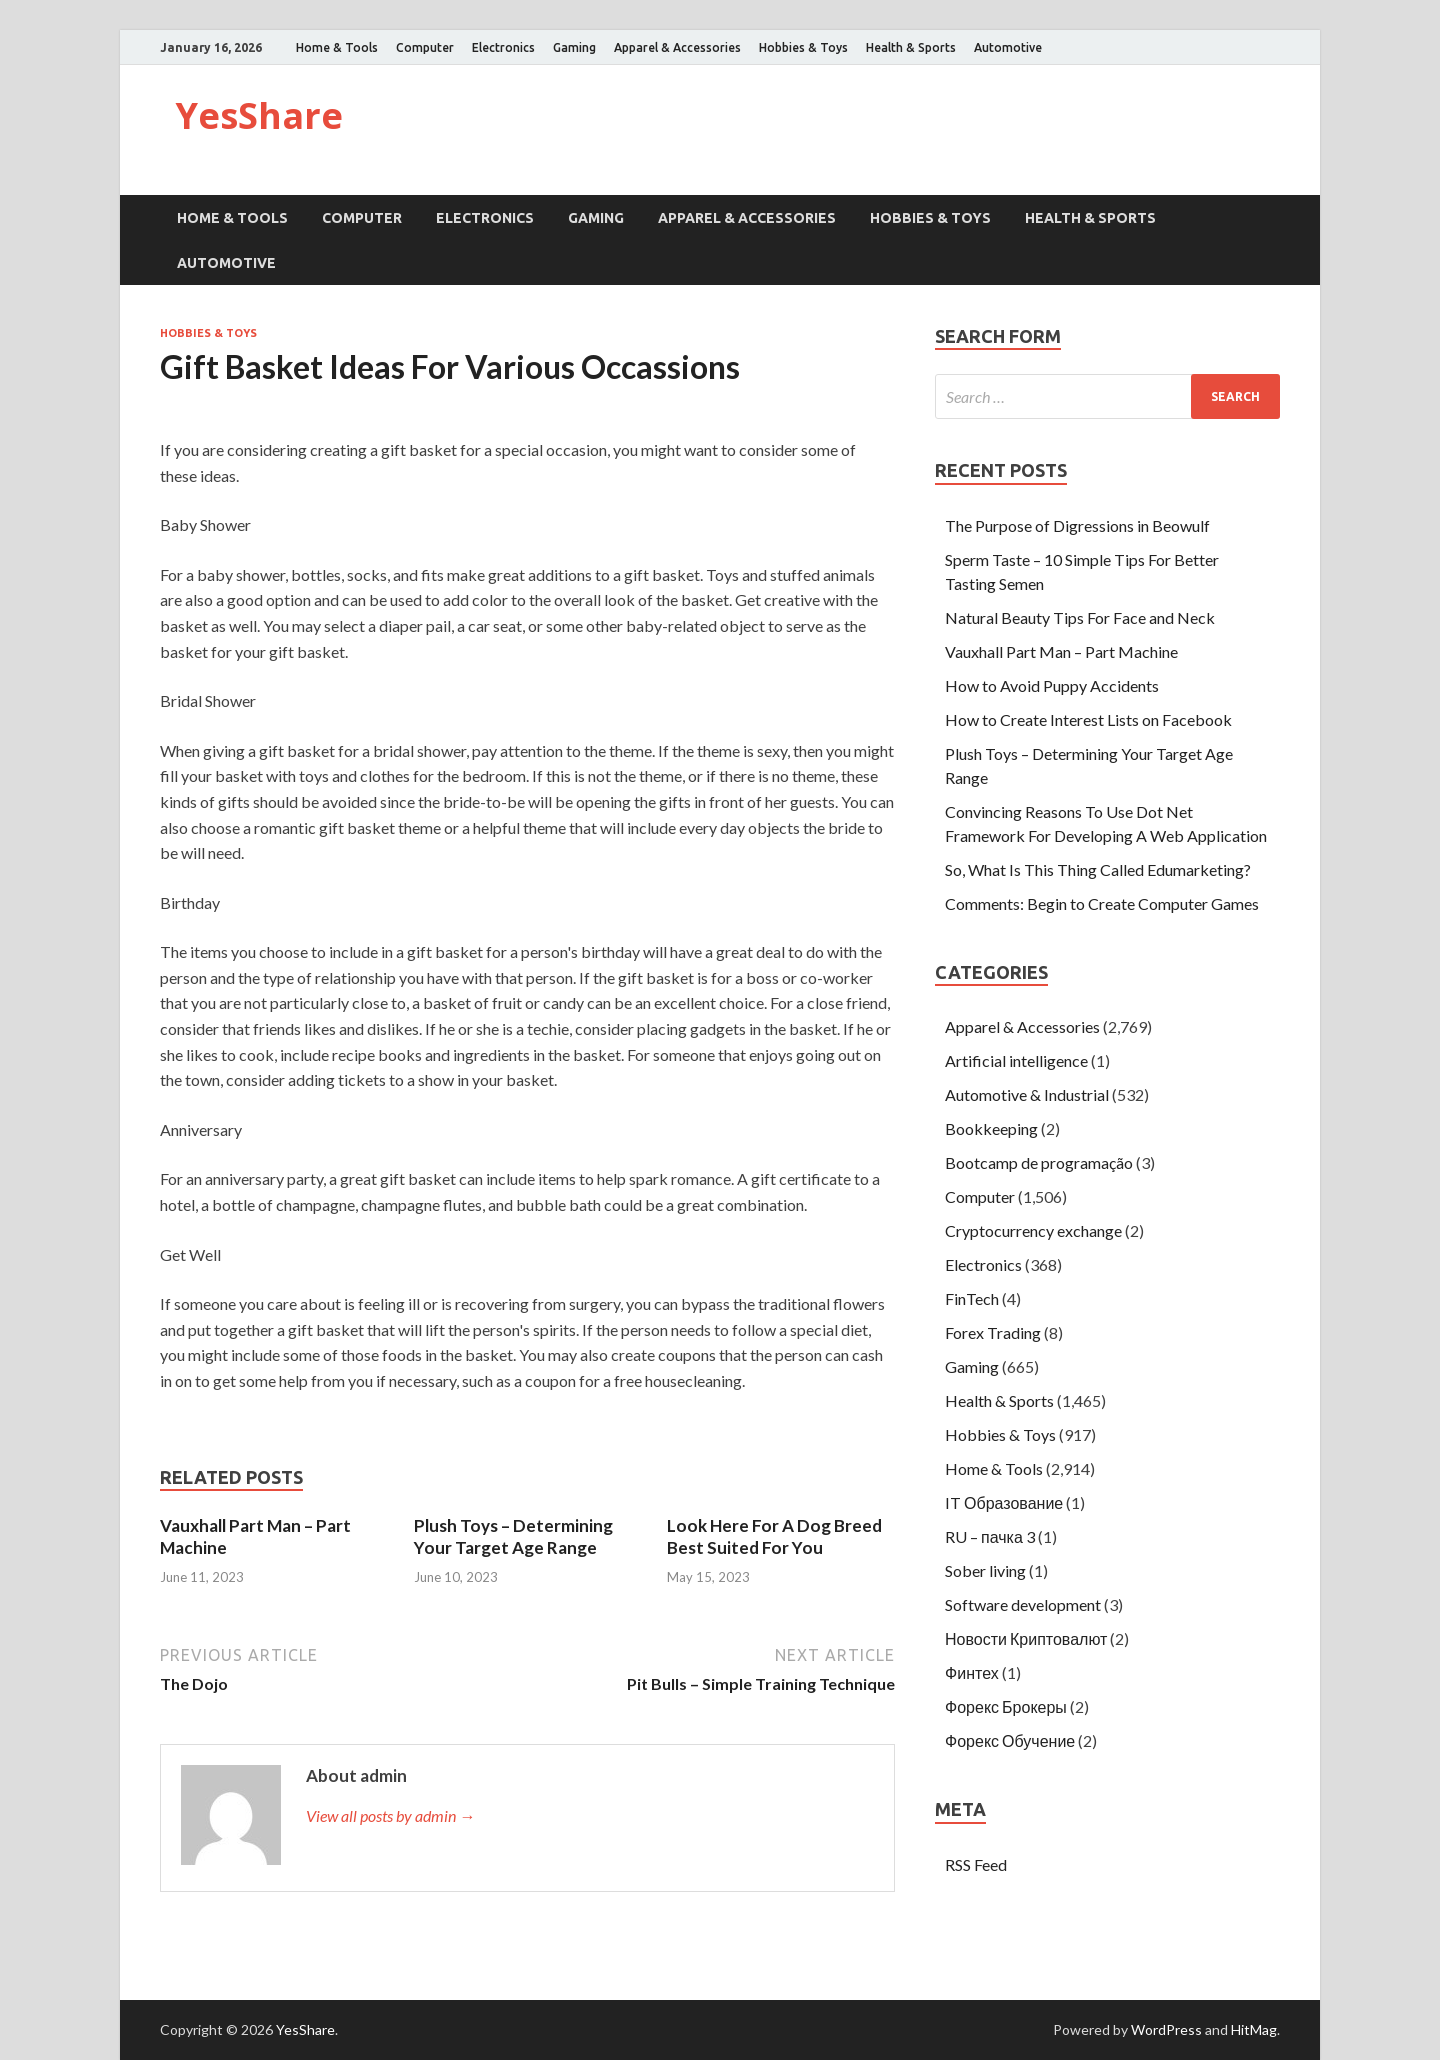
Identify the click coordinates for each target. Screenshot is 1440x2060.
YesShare (259, 115)
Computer (425, 47)
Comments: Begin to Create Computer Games (1102, 903)
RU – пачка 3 (990, 1536)
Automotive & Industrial (1027, 1094)
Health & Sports (911, 47)
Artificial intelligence (1016, 1060)
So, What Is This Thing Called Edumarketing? (1098, 869)
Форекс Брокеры (1006, 1706)
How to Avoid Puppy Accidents (1052, 685)
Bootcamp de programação (1039, 1162)
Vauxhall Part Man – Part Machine (1061, 651)
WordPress (1166, 2029)
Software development (1023, 1604)
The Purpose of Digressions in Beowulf (1077, 525)
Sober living (985, 1570)
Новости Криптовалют (1026, 1638)
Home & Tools (337, 47)
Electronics (503, 47)
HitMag (1254, 2029)
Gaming (574, 47)
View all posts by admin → (390, 1815)
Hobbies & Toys (803, 47)
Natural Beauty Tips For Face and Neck (1080, 617)
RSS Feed (976, 1864)
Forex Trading (993, 1332)
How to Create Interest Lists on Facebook (1088, 719)
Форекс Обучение (1010, 1740)
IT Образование (1004, 1502)
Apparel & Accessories (677, 47)
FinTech (972, 1298)
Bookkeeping (991, 1128)
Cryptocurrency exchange (1033, 1230)
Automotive (1008, 47)
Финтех (972, 1672)
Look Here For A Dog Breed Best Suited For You (774, 1536)
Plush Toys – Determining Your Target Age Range (513, 1536)
